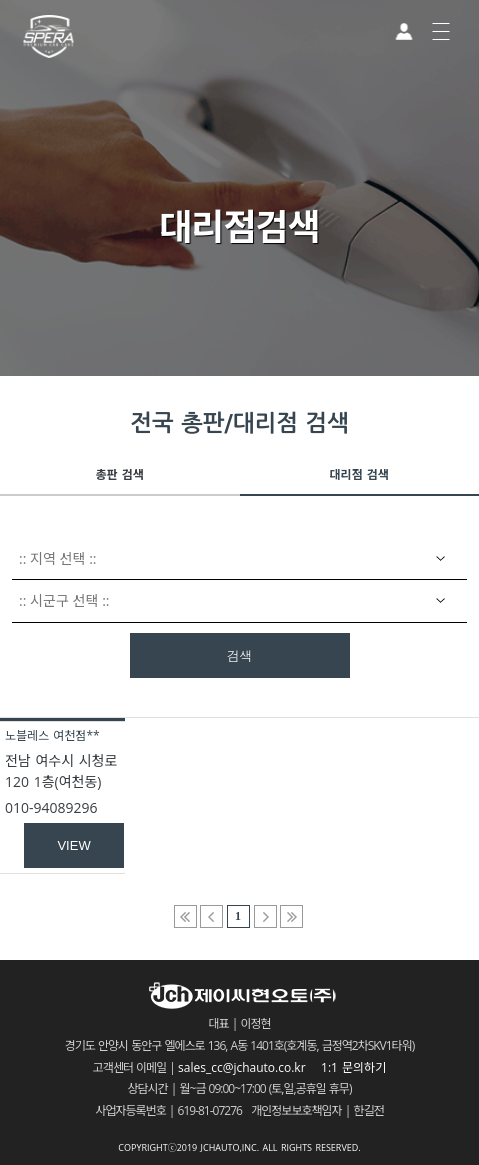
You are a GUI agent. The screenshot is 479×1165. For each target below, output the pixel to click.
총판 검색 (120, 474)
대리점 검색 (359, 474)
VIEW (73, 845)
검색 (240, 656)
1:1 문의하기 (353, 1067)
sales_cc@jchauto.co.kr (248, 1067)
